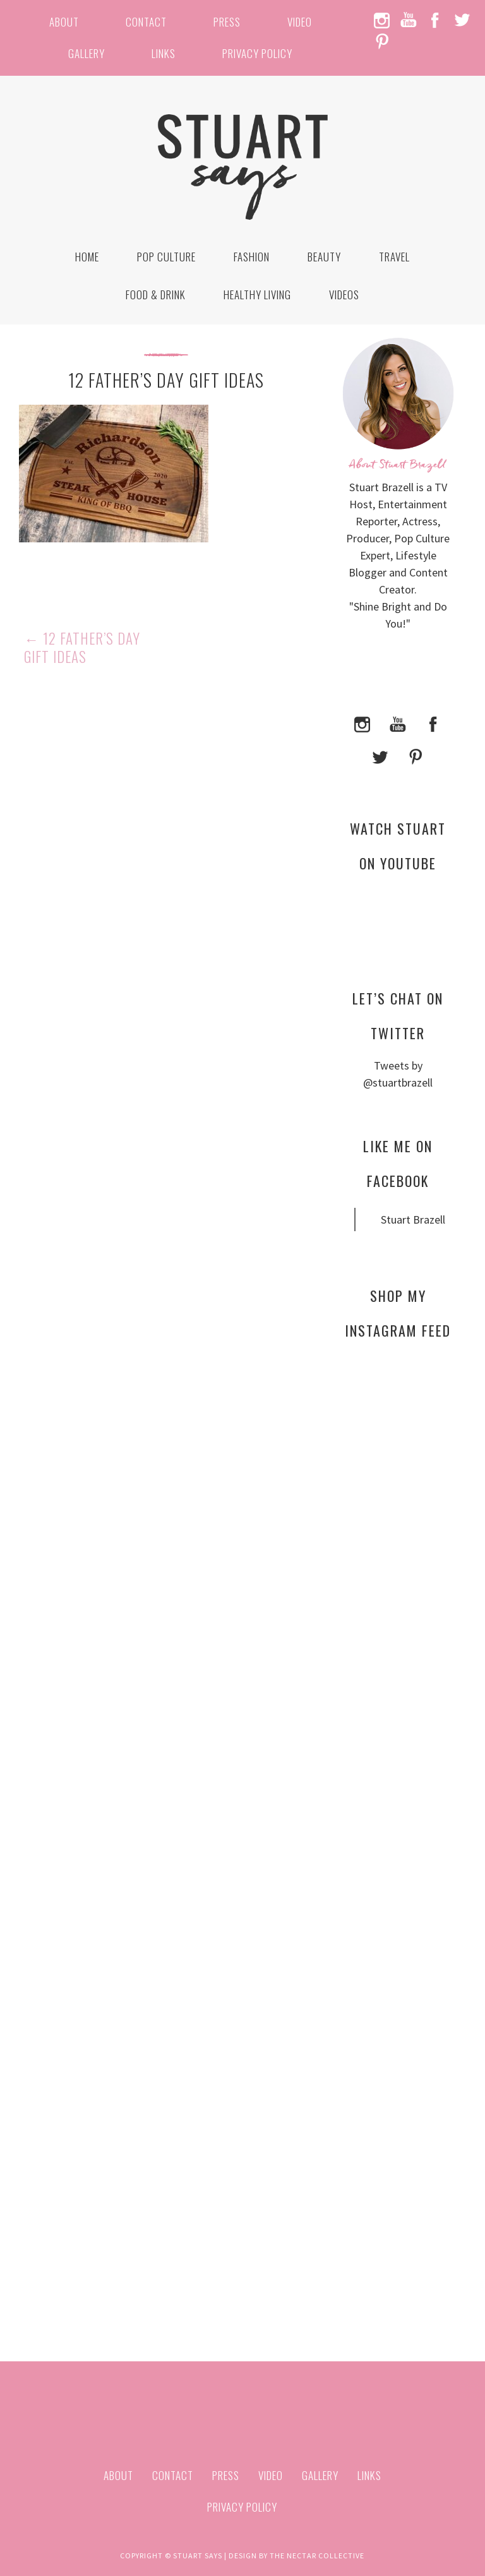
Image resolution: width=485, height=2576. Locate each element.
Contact (146, 22)
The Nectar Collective (317, 2555)
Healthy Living (257, 294)
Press (227, 22)
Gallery (86, 53)
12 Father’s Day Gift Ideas (82, 648)
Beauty (324, 257)
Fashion (252, 257)
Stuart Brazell (413, 1219)
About (64, 22)
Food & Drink (156, 294)
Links (164, 53)
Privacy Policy (257, 53)
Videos (344, 294)
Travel (394, 257)
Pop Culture (166, 257)
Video (299, 22)
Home (87, 257)
